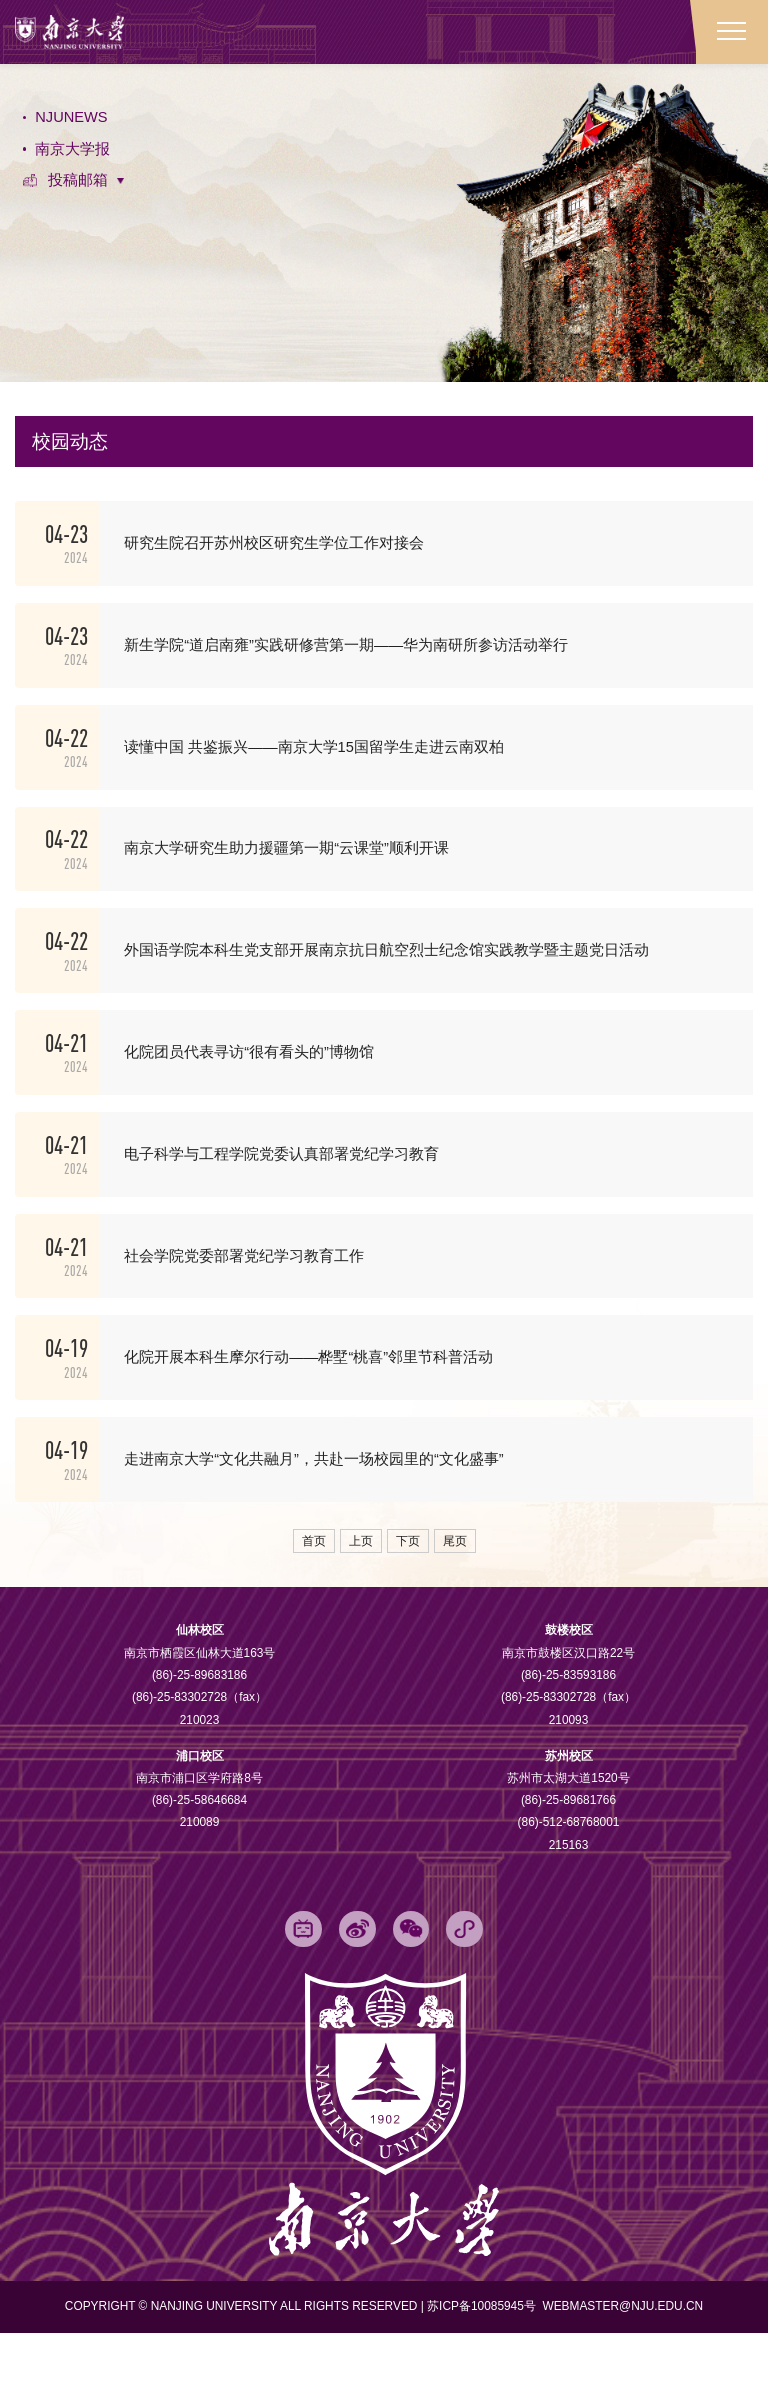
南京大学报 (73, 155)
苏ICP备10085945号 (483, 2381)
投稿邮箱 (79, 189)
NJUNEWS (74, 121)
